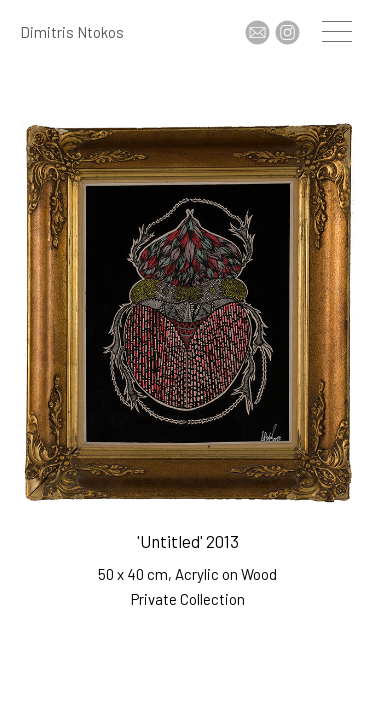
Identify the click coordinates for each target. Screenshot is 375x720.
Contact (257, 32)
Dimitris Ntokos (72, 32)
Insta (287, 32)
